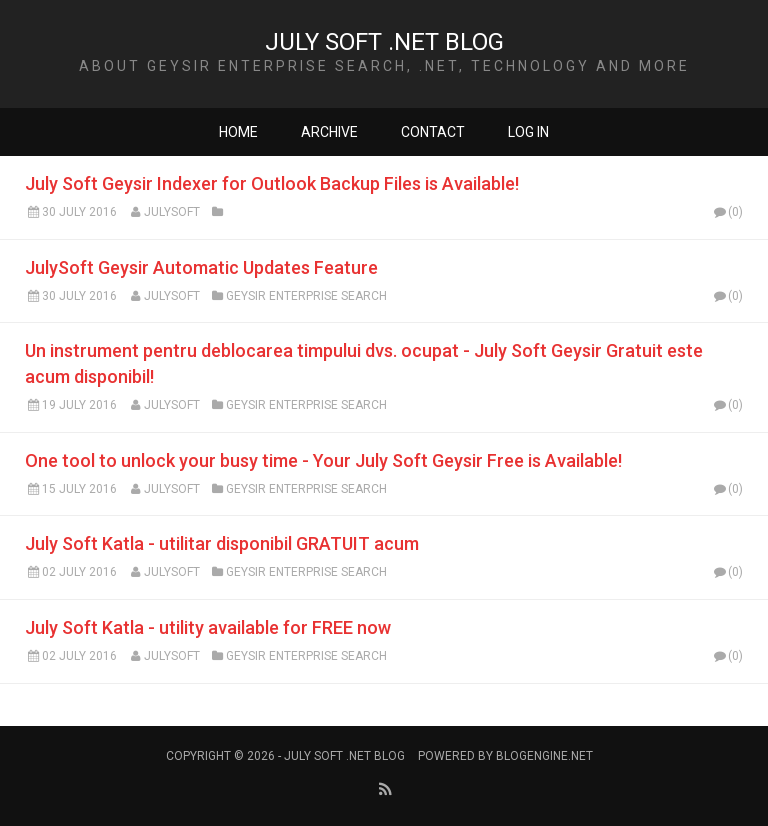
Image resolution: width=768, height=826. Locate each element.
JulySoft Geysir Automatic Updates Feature (201, 267)
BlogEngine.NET (544, 756)
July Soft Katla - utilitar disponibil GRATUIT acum (222, 543)
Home (238, 132)
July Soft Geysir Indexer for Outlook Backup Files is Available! (272, 183)
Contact (433, 132)
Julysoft (172, 212)
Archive (329, 132)
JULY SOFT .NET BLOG (384, 42)
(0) (727, 212)
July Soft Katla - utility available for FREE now (208, 627)
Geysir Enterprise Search (306, 296)
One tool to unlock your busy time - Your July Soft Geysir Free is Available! (323, 460)
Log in (528, 132)
